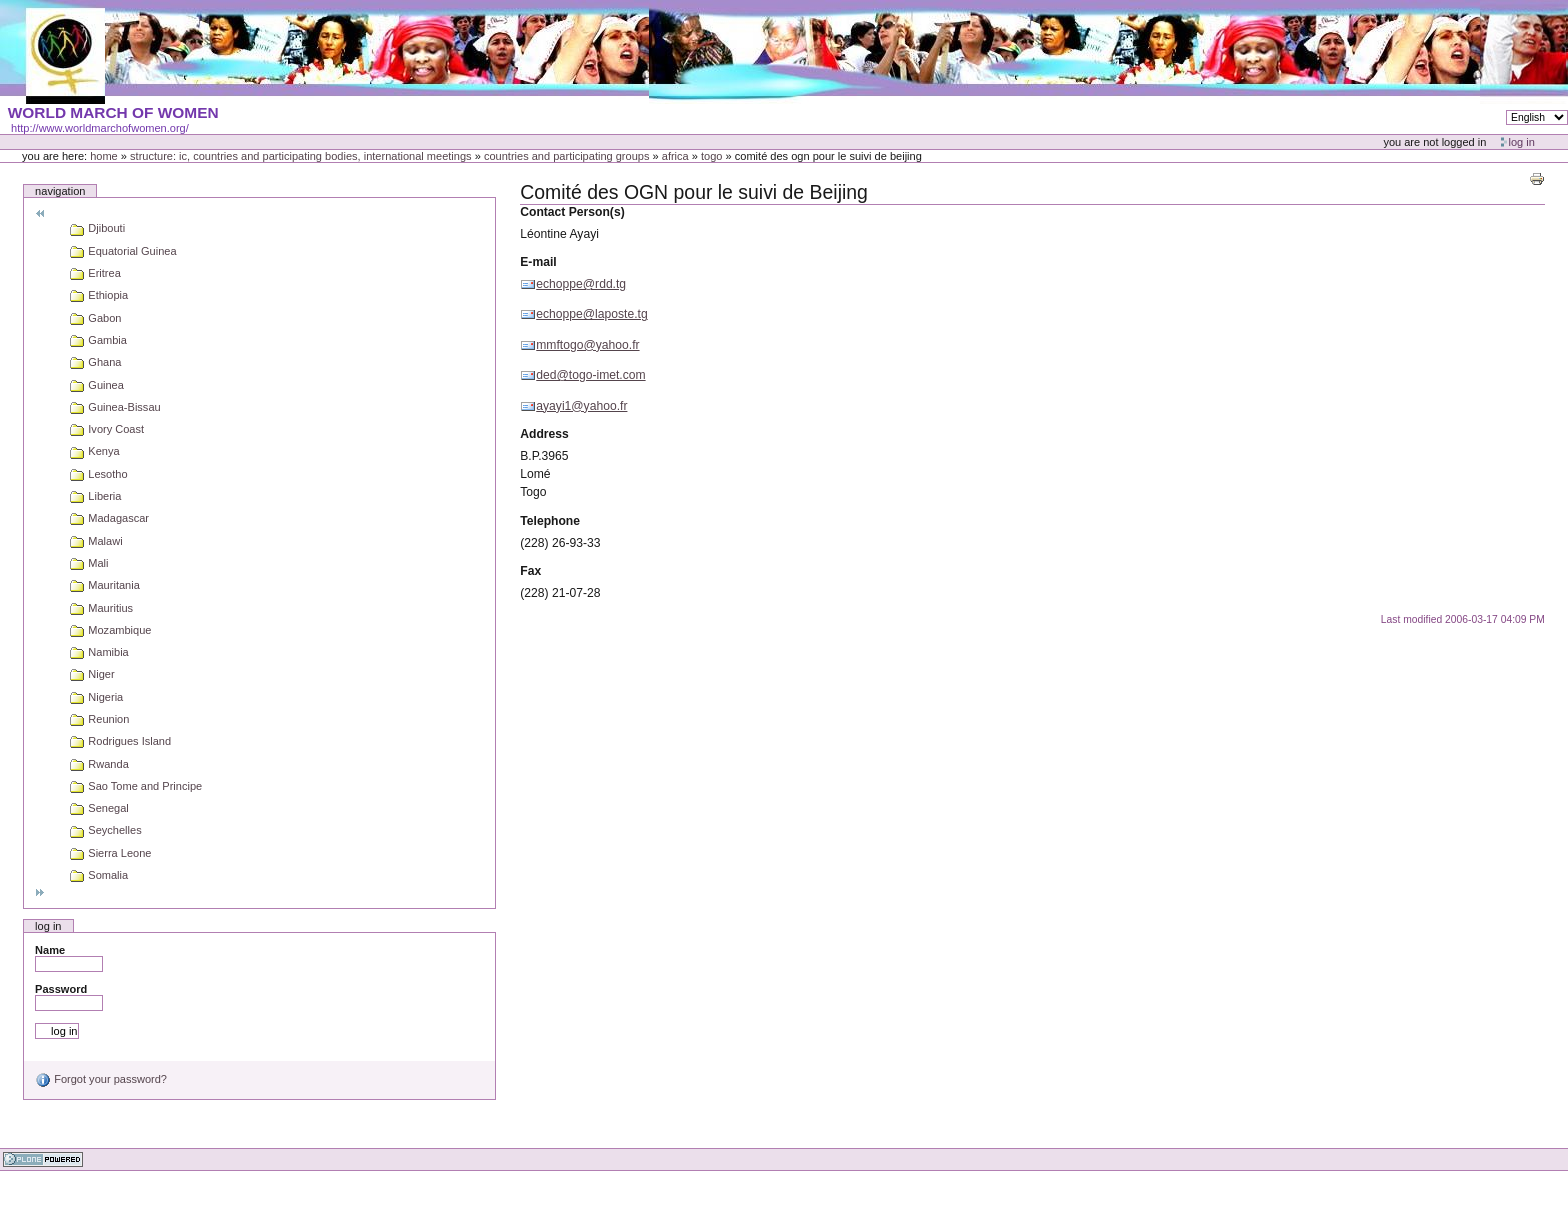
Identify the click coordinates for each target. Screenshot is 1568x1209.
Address (544, 434)
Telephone (550, 521)
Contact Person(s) (572, 212)
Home (104, 156)
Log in (1522, 142)
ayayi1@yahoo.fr (581, 406)
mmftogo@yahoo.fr (587, 345)
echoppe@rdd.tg (581, 284)
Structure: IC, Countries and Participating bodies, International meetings (301, 156)
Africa (675, 156)
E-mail (538, 262)
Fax (530, 571)
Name (50, 950)
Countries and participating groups (567, 156)
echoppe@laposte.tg (591, 314)
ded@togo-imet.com (590, 375)
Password (61, 989)
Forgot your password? (101, 1079)
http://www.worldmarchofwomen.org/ (100, 128)
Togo (711, 156)
